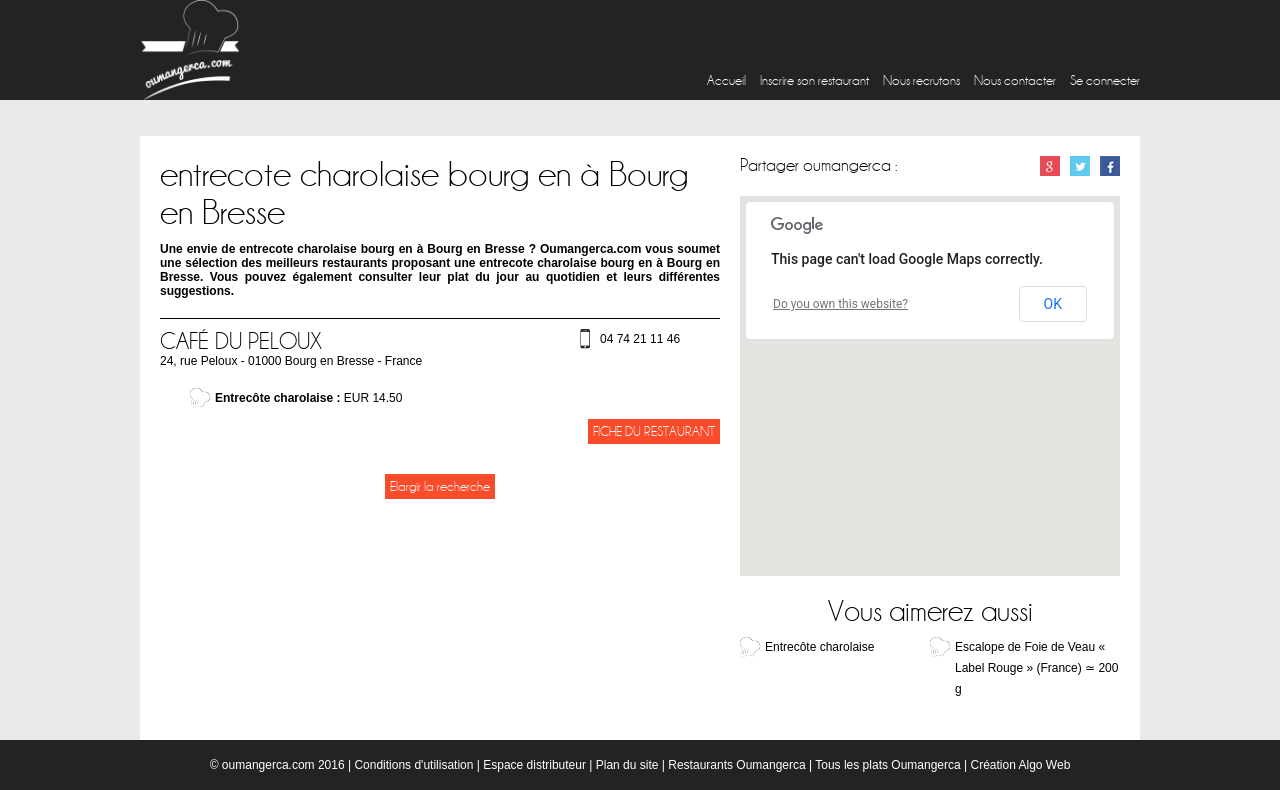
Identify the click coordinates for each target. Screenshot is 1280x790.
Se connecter (1105, 80)
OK (1053, 304)
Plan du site (627, 765)
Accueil (726, 80)
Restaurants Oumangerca (736, 765)
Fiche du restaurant (654, 431)
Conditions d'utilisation (413, 765)
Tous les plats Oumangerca (887, 765)
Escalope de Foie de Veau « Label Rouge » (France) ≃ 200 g (1036, 668)
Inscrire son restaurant (814, 80)
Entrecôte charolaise (819, 647)
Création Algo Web (1020, 765)
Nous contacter (1015, 80)
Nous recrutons (921, 80)
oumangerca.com (268, 765)
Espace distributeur (534, 765)
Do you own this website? (840, 304)
